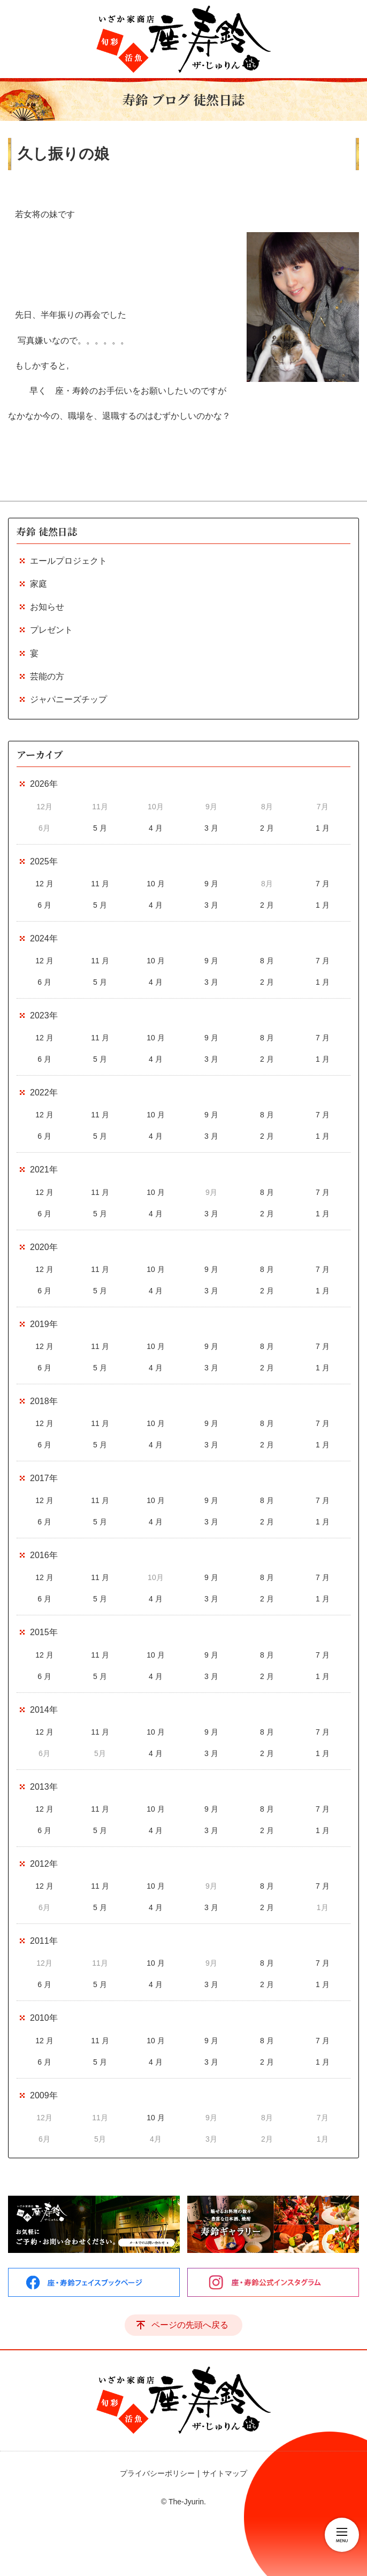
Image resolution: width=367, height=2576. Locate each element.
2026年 (44, 783)
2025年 (44, 861)
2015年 (44, 1632)
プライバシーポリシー (157, 2473)
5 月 (100, 828)
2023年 (44, 1015)
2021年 (44, 1169)
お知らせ (47, 606)
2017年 (44, 1478)
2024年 (44, 938)
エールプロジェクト (68, 560)
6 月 (44, 905)
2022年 (44, 1092)
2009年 (44, 2095)
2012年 (44, 1863)
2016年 (44, 1555)
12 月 (44, 883)
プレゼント (51, 629)
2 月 (267, 828)
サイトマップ (224, 2473)
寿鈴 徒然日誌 (47, 531)
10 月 (155, 883)
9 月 (211, 883)
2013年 (44, 1786)
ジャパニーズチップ (68, 699)
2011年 (44, 1940)
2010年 (44, 2017)
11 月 (100, 883)
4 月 (156, 828)
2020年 (44, 1247)
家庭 (38, 583)
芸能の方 (47, 676)
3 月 (211, 828)
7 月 (323, 883)
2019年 (44, 1324)
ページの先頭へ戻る (189, 2324)
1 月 (323, 828)
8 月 (267, 960)
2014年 (44, 1709)
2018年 (44, 1401)
